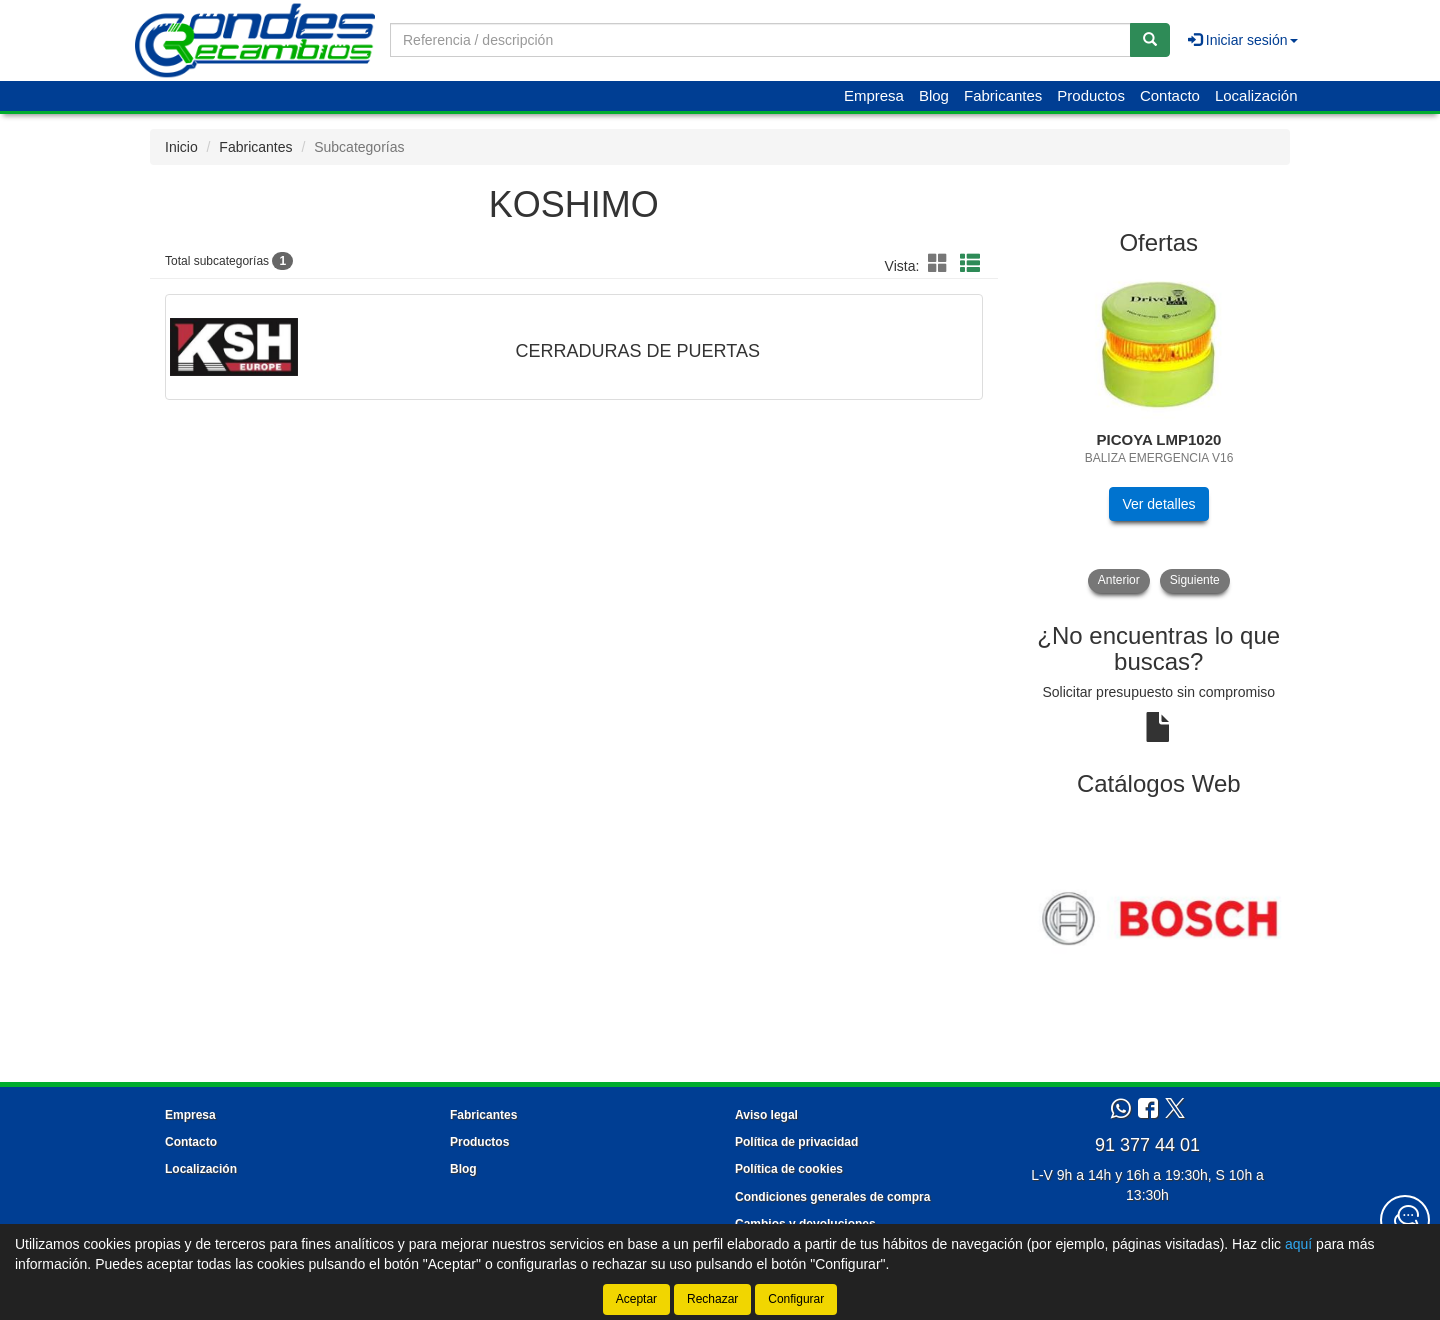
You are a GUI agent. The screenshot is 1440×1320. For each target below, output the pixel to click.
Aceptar (636, 1299)
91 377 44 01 (1147, 1145)
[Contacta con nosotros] (1405, 1220)
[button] (941, 264)
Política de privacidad (796, 1142)
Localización (1256, 95)
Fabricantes (1003, 95)
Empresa (874, 95)
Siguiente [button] (1195, 580)
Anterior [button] (1119, 580)
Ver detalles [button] (1158, 504)
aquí (1298, 1244)
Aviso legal (766, 1115)
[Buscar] (1150, 40)
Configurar (796, 1299)
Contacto (1170, 95)
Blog (934, 95)
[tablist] (1159, 431)
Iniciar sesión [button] (1243, 40)
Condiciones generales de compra (832, 1197)
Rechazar (712, 1299)
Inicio (181, 147)
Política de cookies (789, 1169)
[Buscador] (760, 40)
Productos (1091, 95)
